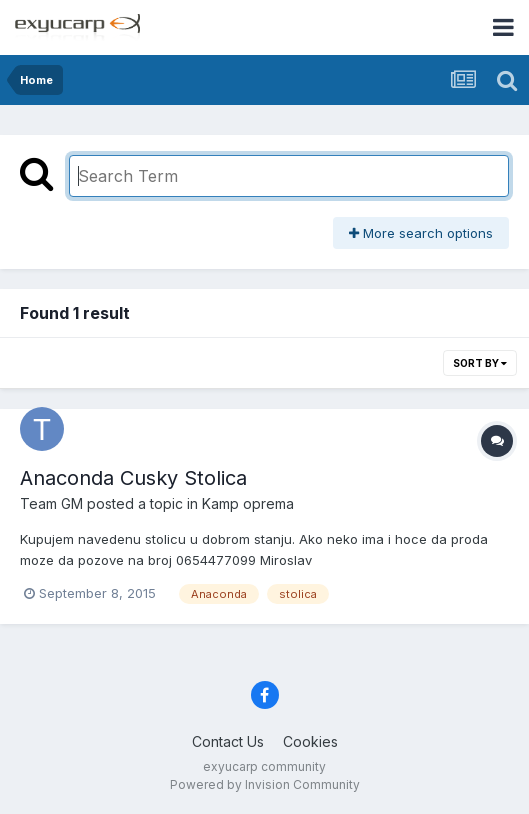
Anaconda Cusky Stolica (133, 478)
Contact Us (228, 741)
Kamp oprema (248, 503)
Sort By (480, 363)
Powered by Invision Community (265, 784)
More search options (421, 233)
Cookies (310, 741)
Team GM (51, 503)
